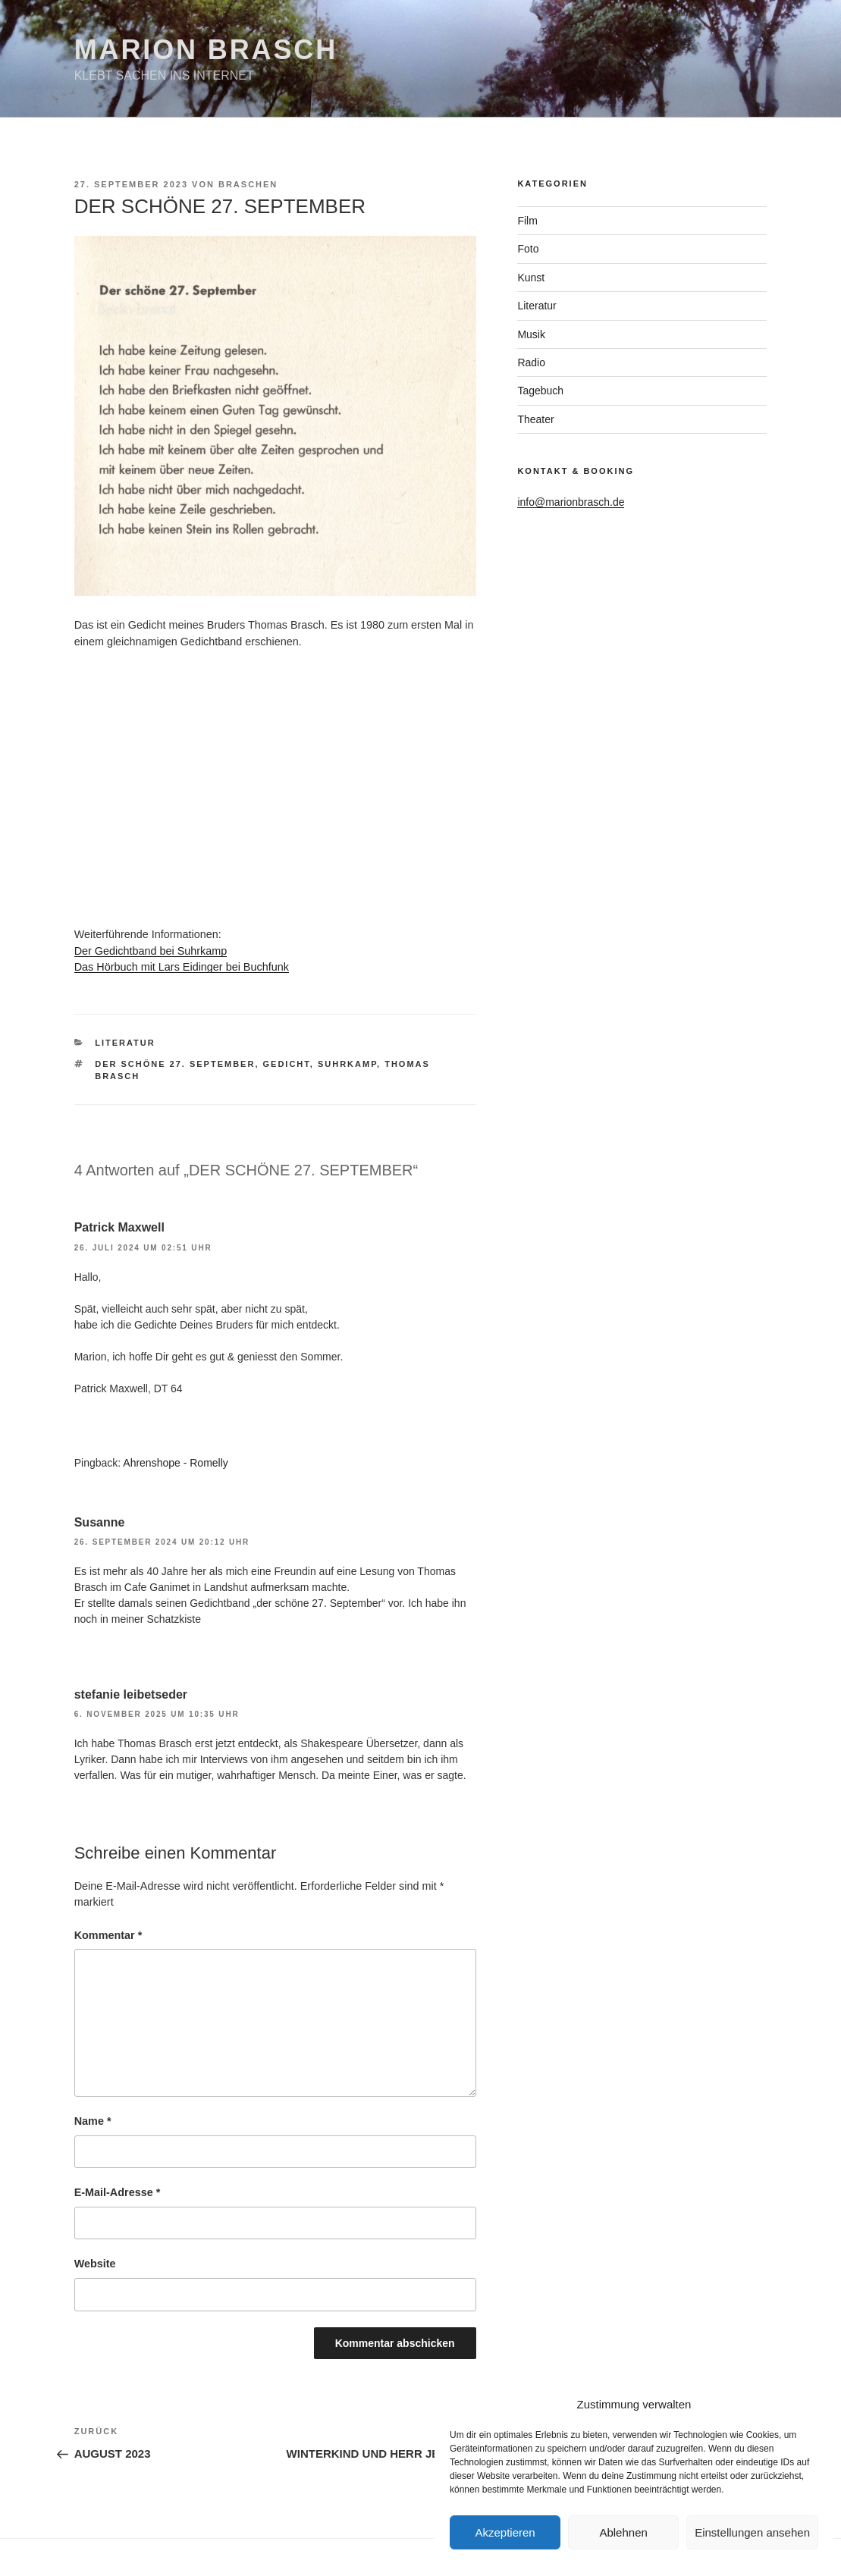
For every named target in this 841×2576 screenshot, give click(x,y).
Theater (535, 419)
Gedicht (286, 1063)
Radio (531, 362)
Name (92, 2121)
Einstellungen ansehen (752, 2532)
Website (95, 2264)
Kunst (530, 277)
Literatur (125, 1042)
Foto (527, 249)
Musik (531, 334)
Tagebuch (540, 390)
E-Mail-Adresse (117, 2192)
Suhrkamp (347, 1063)
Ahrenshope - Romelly (175, 1463)
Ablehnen (623, 2532)
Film (527, 221)
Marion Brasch (205, 49)
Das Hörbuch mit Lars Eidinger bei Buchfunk (181, 967)
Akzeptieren (505, 2532)
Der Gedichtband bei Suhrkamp (151, 951)
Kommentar (108, 1935)
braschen (248, 184)
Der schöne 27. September (175, 1063)
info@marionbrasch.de (570, 502)
